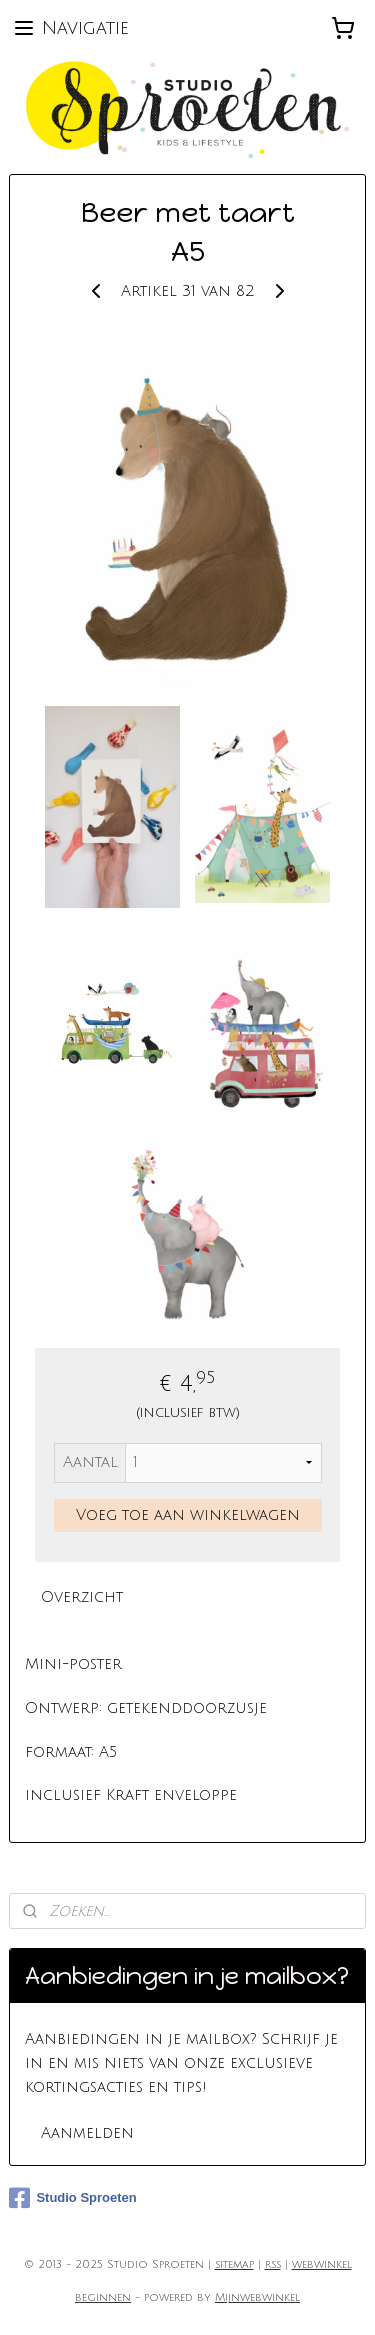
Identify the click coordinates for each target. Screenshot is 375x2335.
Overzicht (82, 1597)
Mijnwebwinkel (257, 2298)
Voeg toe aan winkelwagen (188, 1514)
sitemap (234, 2265)
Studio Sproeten (72, 2198)
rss (273, 2265)
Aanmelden (87, 2133)
